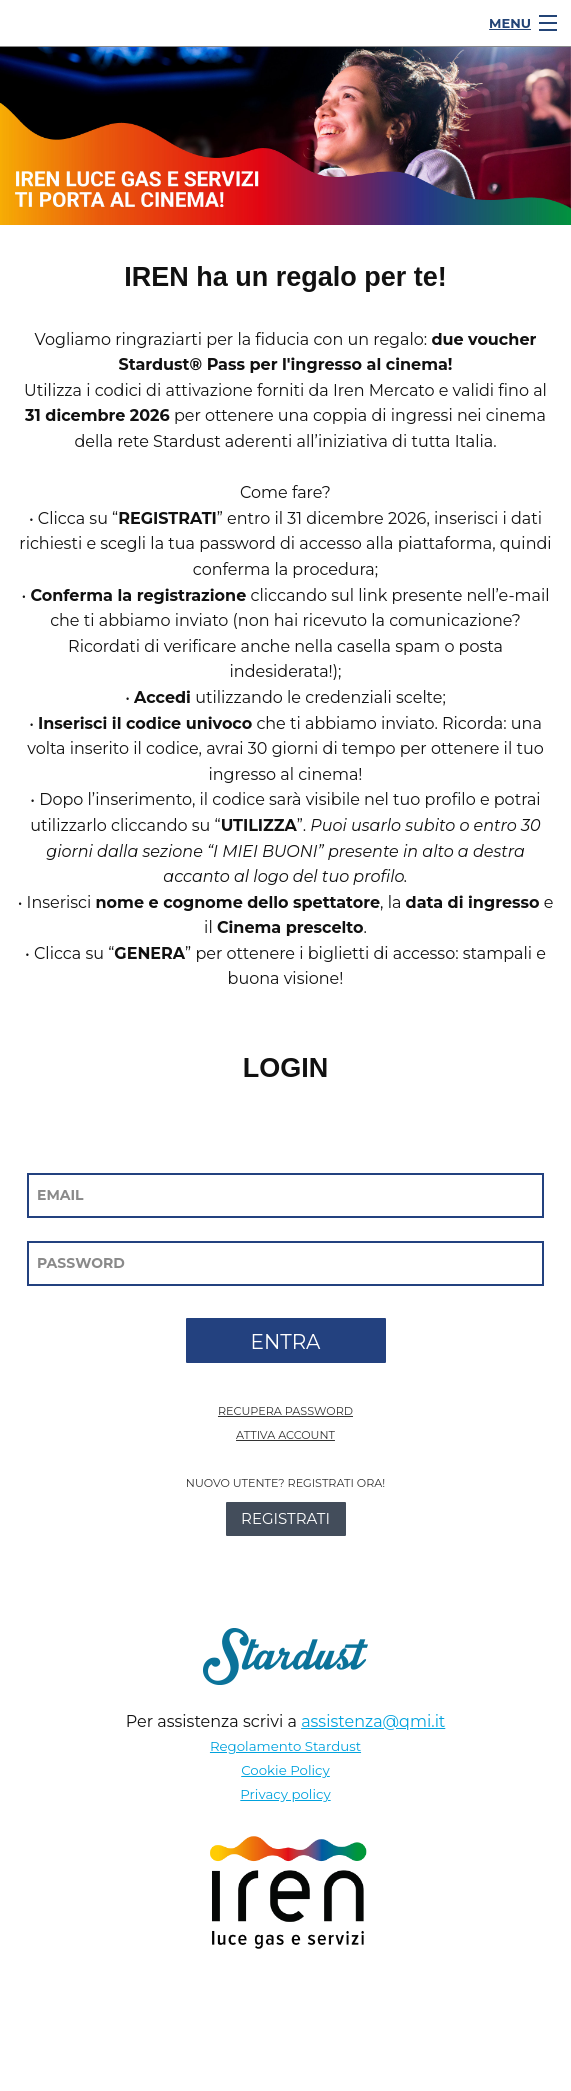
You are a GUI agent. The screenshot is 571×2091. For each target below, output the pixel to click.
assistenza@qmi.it (373, 1721)
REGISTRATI (285, 1518)
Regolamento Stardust (285, 1746)
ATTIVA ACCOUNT (285, 1435)
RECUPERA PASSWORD (285, 1411)
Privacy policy (285, 1794)
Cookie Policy (285, 1770)
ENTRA (286, 1342)
